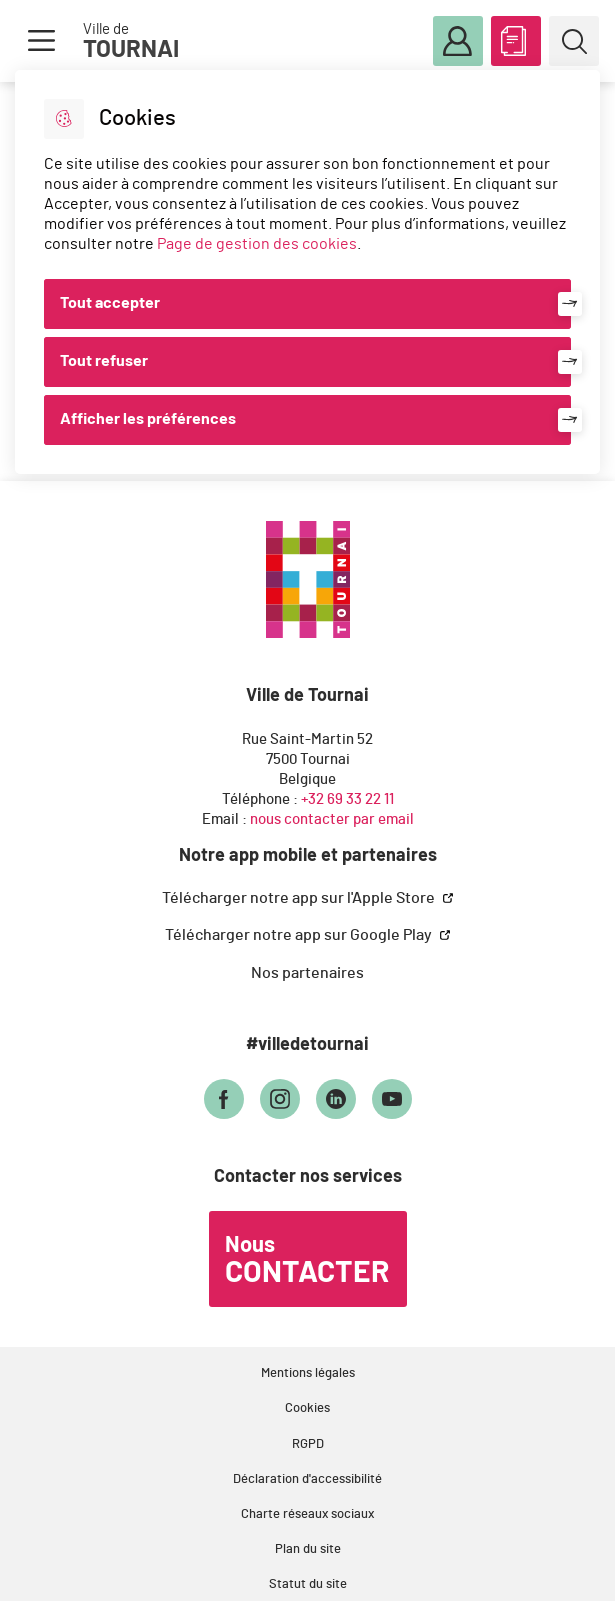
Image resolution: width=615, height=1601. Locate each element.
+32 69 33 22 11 (347, 799)
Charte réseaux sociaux (307, 1514)
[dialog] (307, 272)
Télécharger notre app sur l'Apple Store (300, 898)
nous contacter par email (332, 819)
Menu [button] (41, 41)
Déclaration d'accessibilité (307, 1479)
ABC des (516, 37)
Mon (458, 42)
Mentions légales (308, 1373)
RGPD (308, 1444)
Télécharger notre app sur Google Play (300, 935)
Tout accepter (110, 303)
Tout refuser (104, 361)
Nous (307, 1261)
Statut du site (308, 1584)
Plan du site (308, 1549)
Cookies (307, 1408)
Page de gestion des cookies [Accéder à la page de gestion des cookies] (257, 244)
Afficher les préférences (148, 419)
